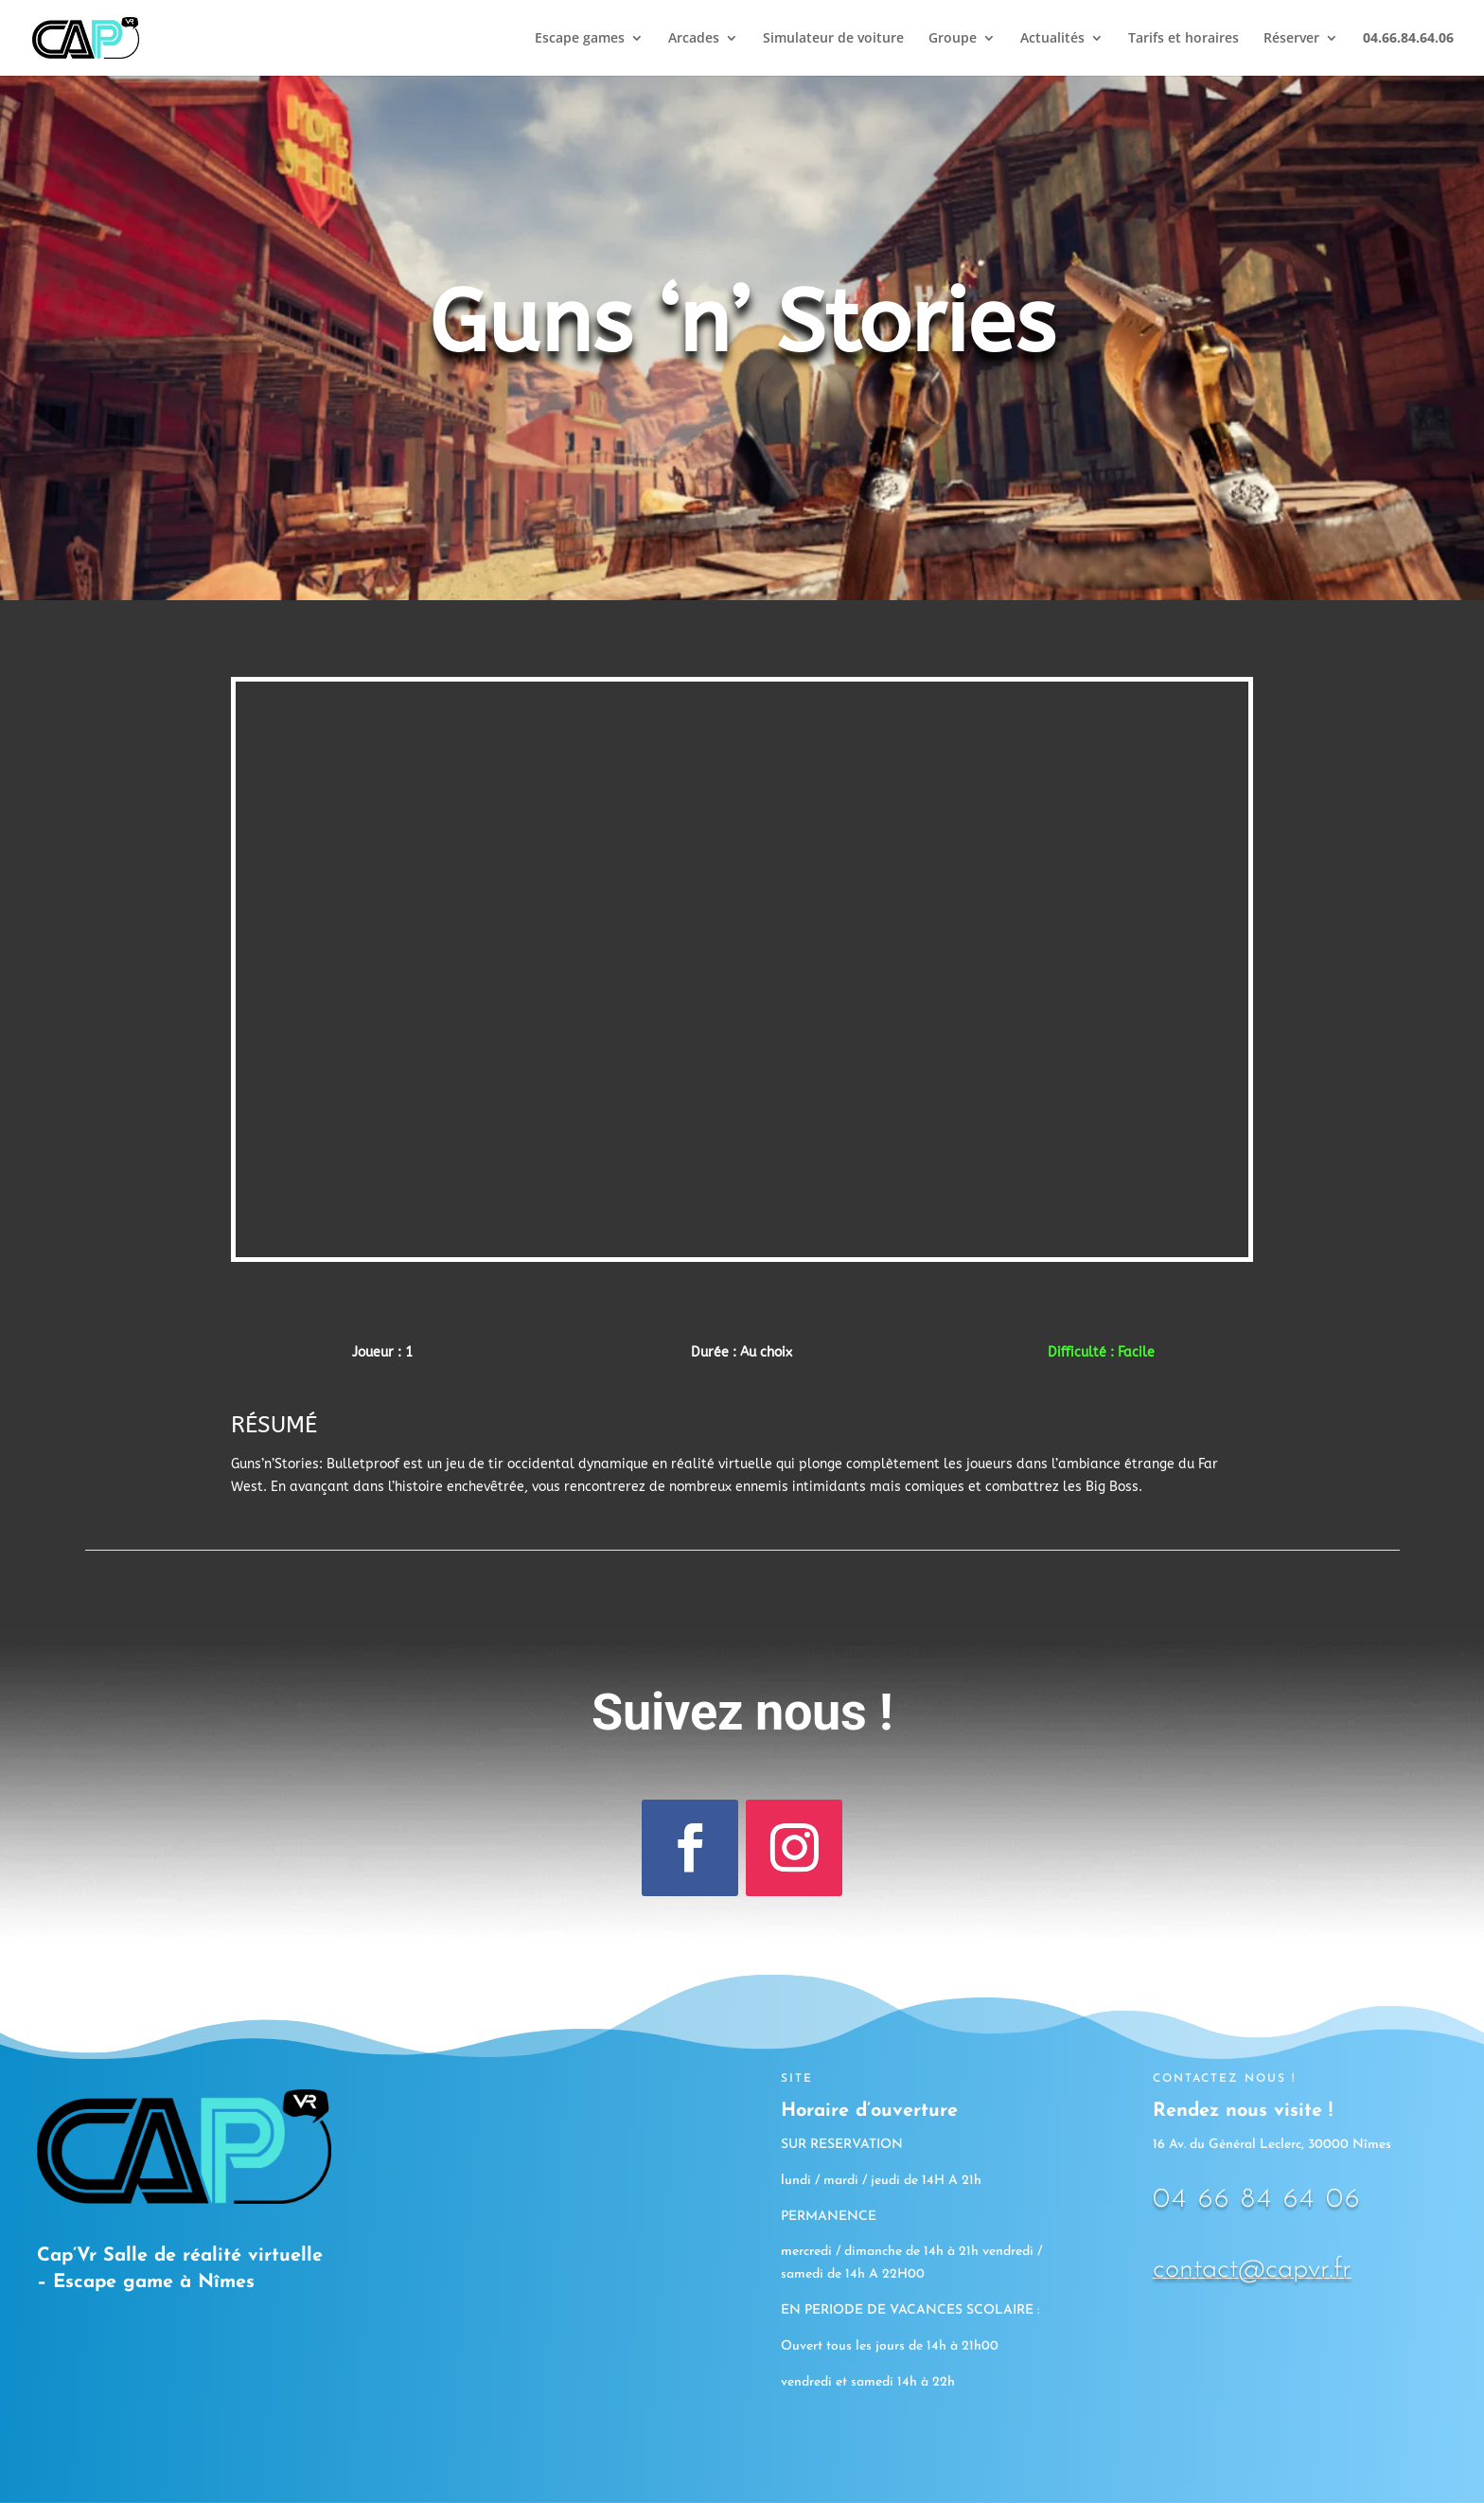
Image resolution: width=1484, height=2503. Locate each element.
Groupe (952, 38)
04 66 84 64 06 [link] (1257, 2199)
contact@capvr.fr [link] (1252, 2269)
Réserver (1291, 38)
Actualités (1052, 38)
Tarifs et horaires (1183, 38)
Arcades (693, 38)
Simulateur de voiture (833, 38)
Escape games (580, 38)
